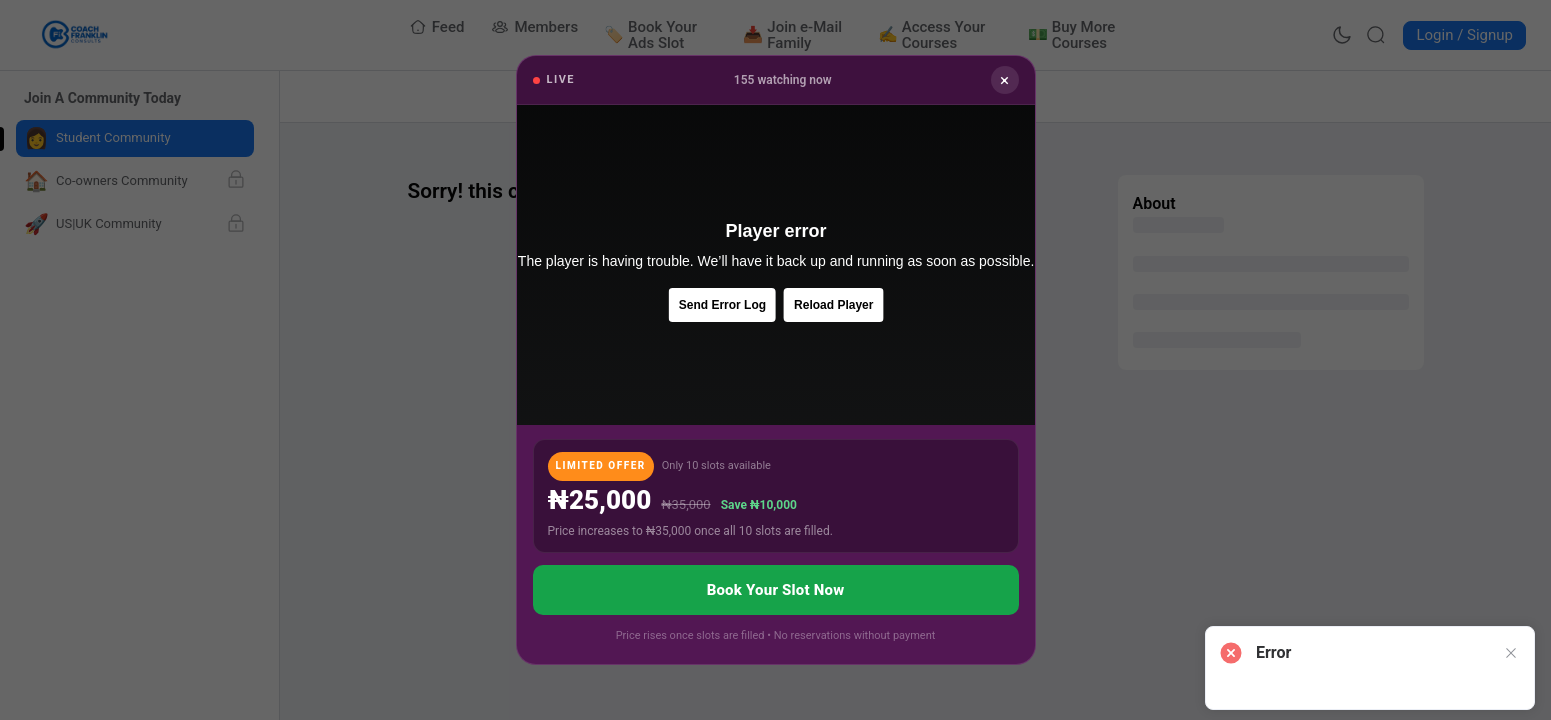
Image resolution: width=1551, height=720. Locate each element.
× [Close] (1004, 80)
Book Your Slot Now (776, 590)
